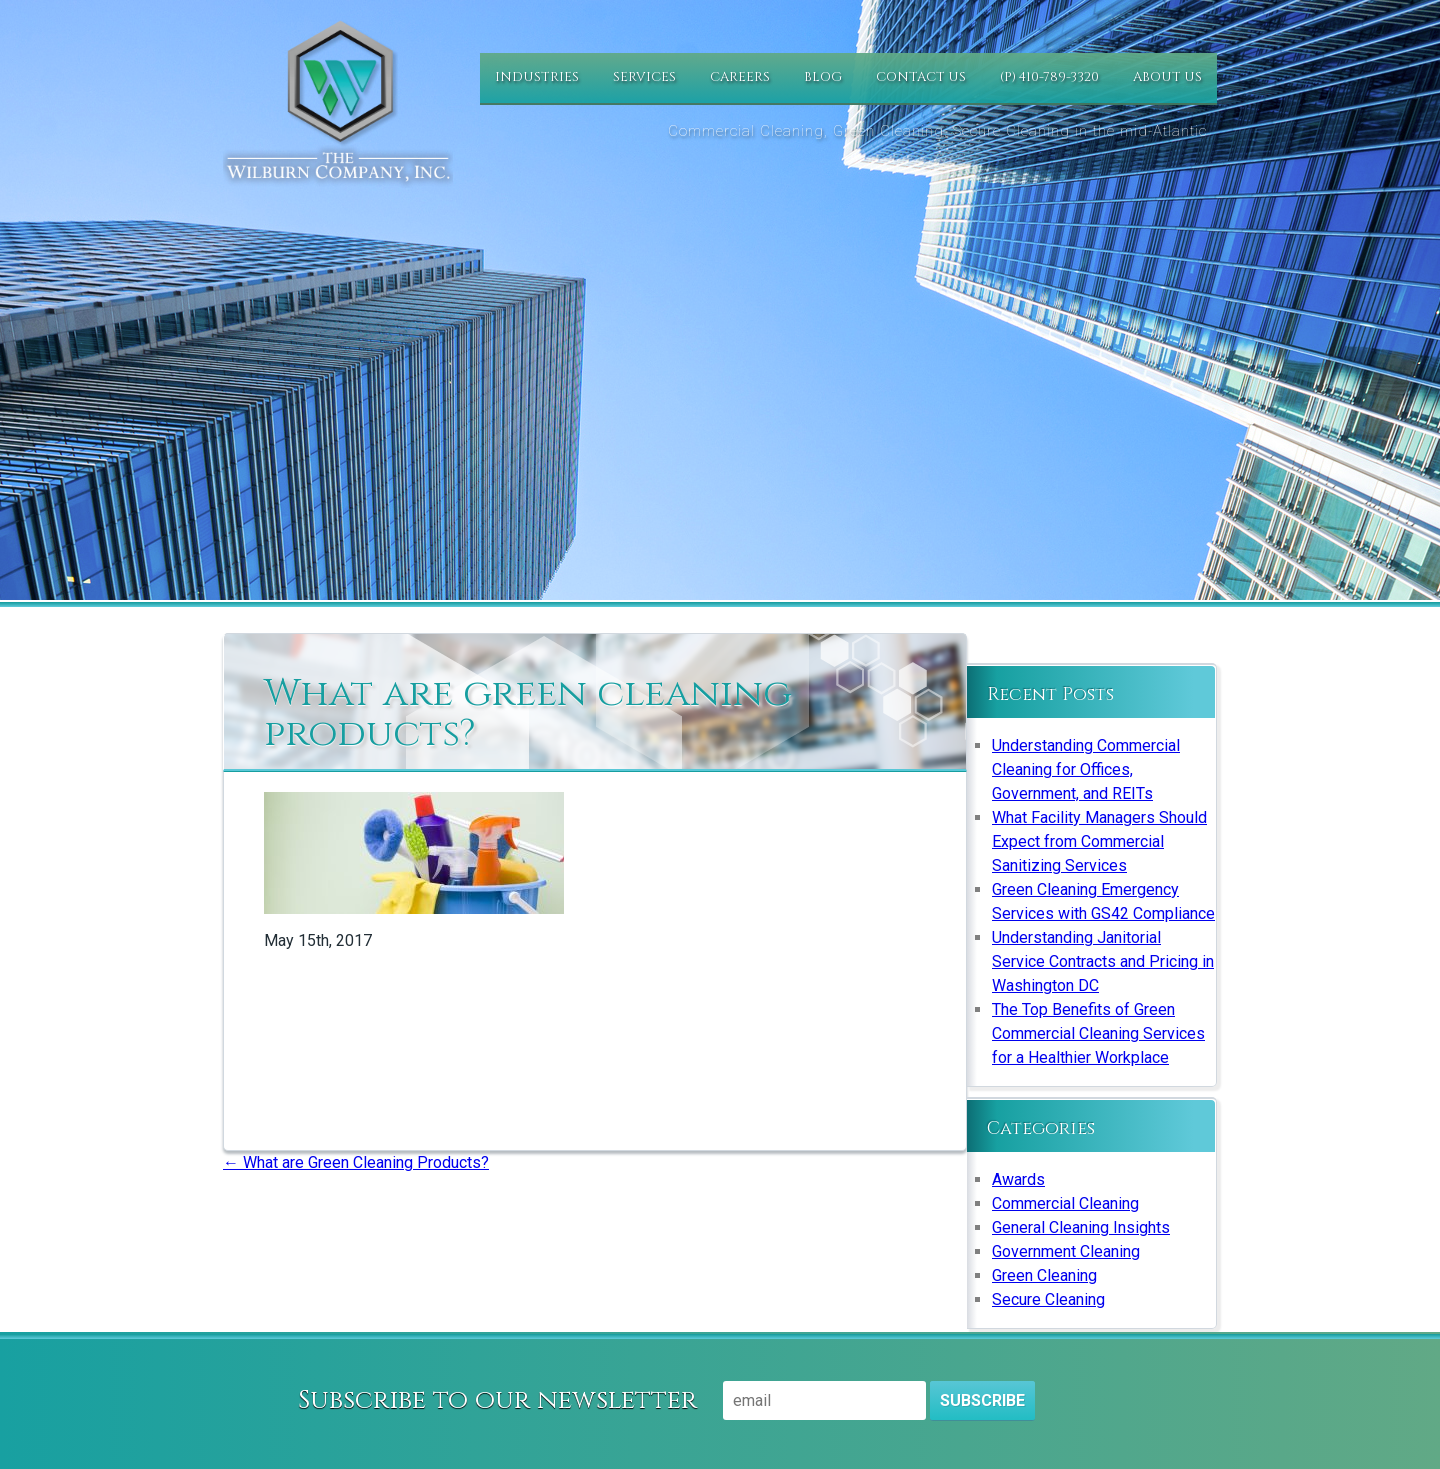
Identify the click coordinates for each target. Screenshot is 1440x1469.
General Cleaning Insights (1081, 1227)
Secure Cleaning (1048, 1299)
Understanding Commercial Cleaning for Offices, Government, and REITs (1086, 769)
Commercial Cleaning (1065, 1203)
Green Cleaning (1044, 1275)
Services (644, 77)
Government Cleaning (1066, 1251)
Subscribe (982, 1400)
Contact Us (921, 77)
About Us (1167, 77)
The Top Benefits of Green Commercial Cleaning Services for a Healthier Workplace (1098, 1033)
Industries (537, 77)
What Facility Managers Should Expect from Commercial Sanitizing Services (1099, 841)
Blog (823, 77)
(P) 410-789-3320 (1049, 77)
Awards (1018, 1179)
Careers (740, 77)
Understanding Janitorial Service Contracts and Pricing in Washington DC (1103, 961)
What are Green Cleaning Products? (356, 1162)
